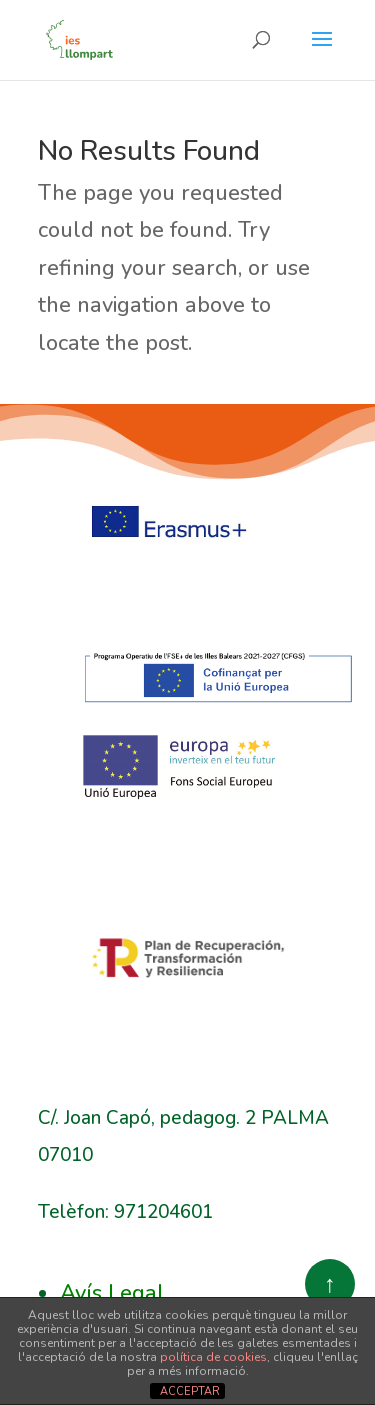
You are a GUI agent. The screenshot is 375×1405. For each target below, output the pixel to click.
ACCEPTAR (190, 1391)
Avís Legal (112, 1293)
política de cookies (213, 1357)
